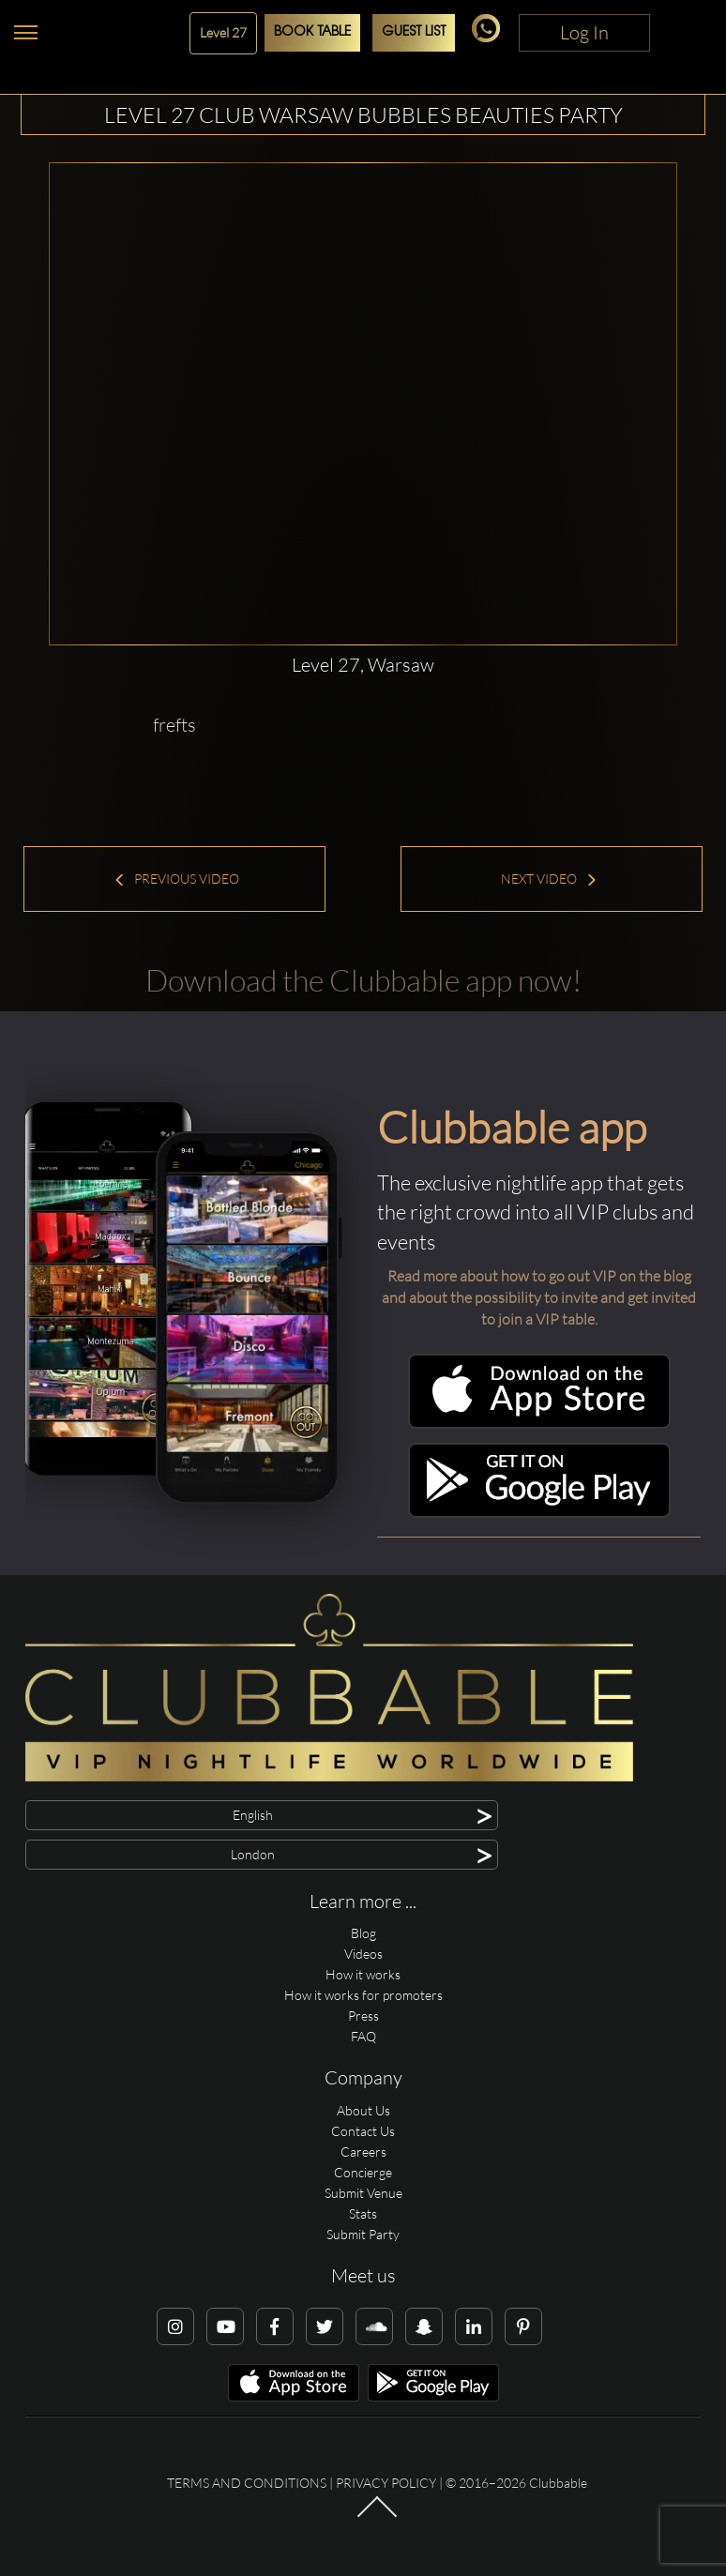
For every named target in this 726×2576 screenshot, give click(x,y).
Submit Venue (363, 2193)
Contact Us (363, 2131)
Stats (363, 2213)
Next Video (549, 878)
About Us (363, 2110)
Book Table (312, 32)
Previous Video (176, 878)
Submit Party (363, 2234)
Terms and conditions (246, 2483)
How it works (363, 1974)
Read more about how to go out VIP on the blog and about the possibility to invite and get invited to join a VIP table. (539, 1297)
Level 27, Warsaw (363, 664)
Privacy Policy (386, 2483)
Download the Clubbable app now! (363, 980)
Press (363, 2015)
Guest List (414, 32)
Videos (363, 1954)
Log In (584, 32)
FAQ (363, 2036)
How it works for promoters (363, 1995)
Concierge (363, 2172)
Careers (363, 2151)
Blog (363, 1933)
